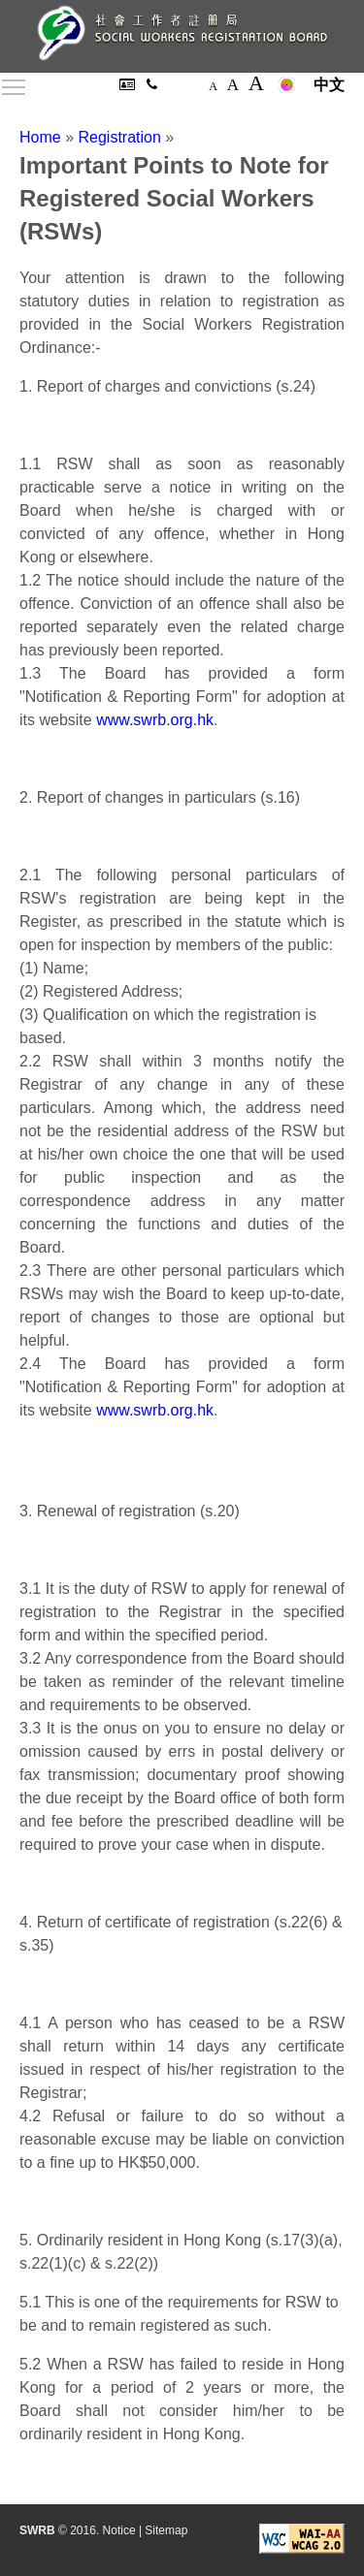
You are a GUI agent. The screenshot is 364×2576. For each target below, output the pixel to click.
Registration (119, 137)
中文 (329, 85)
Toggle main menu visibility (14, 84)
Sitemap (166, 2530)
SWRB (37, 2530)
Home (40, 137)
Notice (119, 2530)
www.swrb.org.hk (155, 720)
